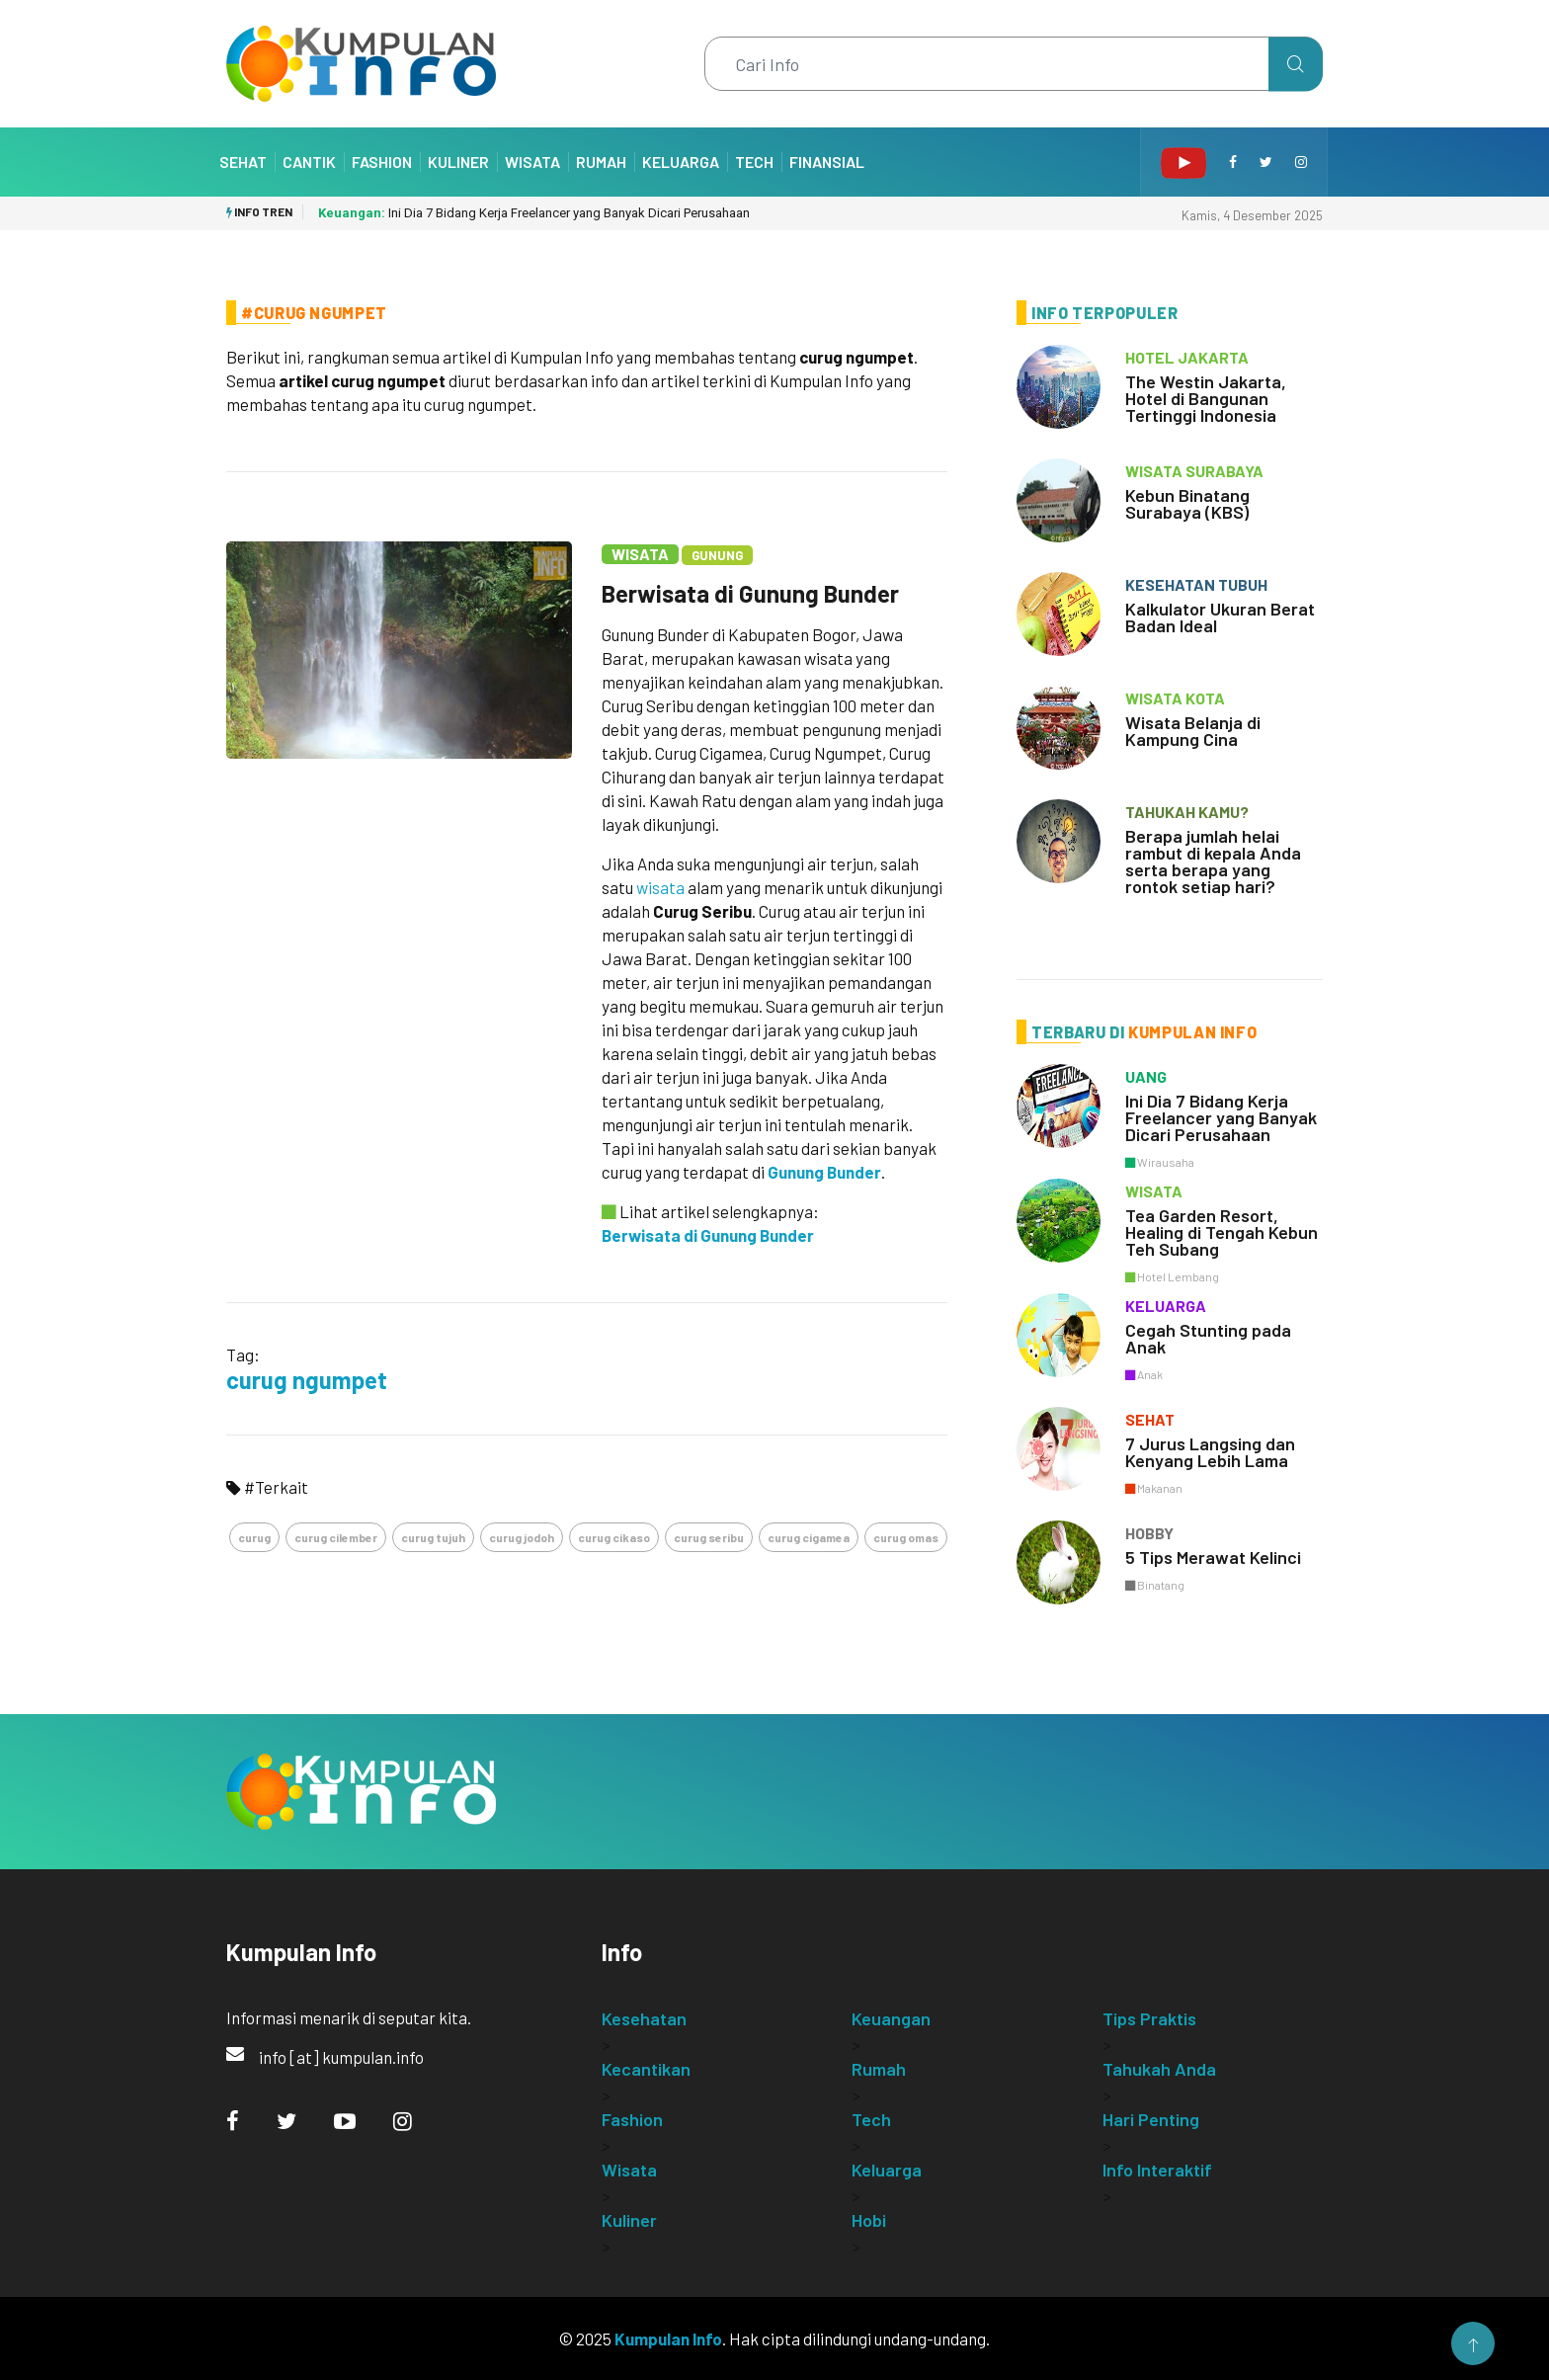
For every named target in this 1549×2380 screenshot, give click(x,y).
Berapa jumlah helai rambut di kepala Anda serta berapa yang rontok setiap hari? (1213, 861)
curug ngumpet (306, 1379)
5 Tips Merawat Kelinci (1213, 1557)
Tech (754, 161)
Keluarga (680, 161)
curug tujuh (433, 1537)
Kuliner (458, 161)
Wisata (532, 161)
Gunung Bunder (824, 1172)
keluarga (1165, 1305)
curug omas (905, 1537)
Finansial (826, 161)
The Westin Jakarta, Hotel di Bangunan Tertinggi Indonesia (1205, 398)
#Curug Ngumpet (314, 312)
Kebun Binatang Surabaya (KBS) (1187, 503)
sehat (1150, 1419)
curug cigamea (809, 1537)
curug (254, 1537)
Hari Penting (1150, 2119)
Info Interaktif (1157, 2169)
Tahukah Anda (1159, 2069)
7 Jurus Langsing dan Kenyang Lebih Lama (1210, 1452)
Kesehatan (644, 2018)
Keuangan (891, 2018)
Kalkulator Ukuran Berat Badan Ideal (1220, 617)
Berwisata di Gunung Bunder (750, 593)
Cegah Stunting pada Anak (1208, 1338)
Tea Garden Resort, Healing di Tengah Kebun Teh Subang (1221, 1232)
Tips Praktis (1149, 2018)
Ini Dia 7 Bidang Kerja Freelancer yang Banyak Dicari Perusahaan (534, 212)
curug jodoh (521, 1537)
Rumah (601, 161)
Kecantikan (646, 2069)
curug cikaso (614, 1537)
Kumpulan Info (668, 2338)
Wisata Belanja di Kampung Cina (1193, 730)
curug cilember (335, 1537)
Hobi (869, 2220)
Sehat (243, 161)
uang (1146, 1076)
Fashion (382, 161)
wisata (660, 887)
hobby (1149, 1532)
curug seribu (709, 1537)
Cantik (309, 161)
